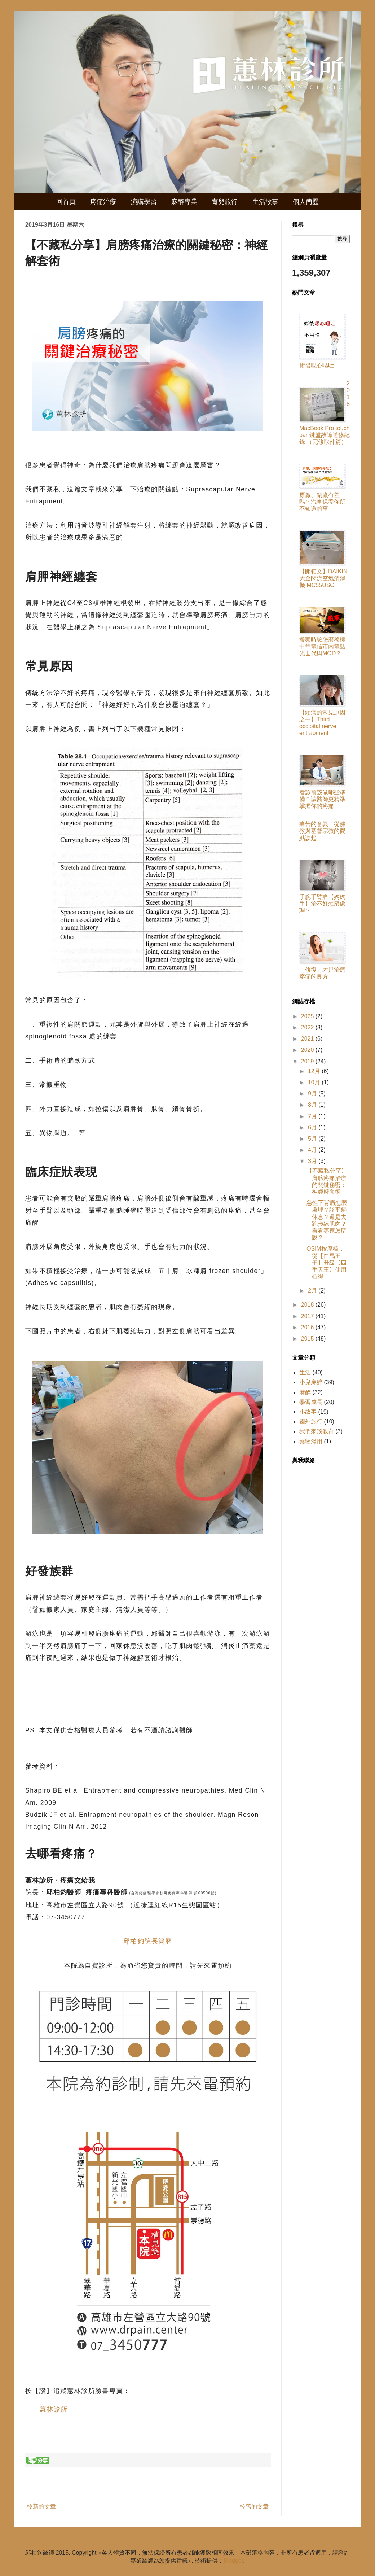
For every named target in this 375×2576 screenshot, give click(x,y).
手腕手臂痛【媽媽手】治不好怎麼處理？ (322, 904)
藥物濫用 (310, 1441)
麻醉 (305, 1392)
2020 (308, 1050)
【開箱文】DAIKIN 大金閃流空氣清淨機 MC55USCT (323, 578)
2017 (308, 1316)
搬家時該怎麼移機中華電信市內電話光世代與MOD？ (322, 646)
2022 (308, 1027)
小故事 (308, 1412)
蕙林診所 (54, 2409)
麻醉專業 (184, 201)
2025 (308, 1016)
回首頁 (66, 201)
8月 (313, 1105)
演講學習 (144, 201)
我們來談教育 (316, 1431)
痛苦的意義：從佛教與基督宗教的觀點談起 (322, 831)
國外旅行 (310, 1421)
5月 (313, 1139)
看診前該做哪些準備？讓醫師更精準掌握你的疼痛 (322, 799)
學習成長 (310, 1402)
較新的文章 (41, 2506)
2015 (308, 1338)
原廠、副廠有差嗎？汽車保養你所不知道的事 (322, 502)
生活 (305, 1372)
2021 (308, 1039)
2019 (308, 1061)
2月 (313, 1290)
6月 (313, 1127)
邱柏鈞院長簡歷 (147, 1941)
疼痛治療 (103, 201)
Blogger (233, 2561)
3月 (313, 1161)
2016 (308, 1327)
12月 (315, 1071)
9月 (313, 1093)
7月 (313, 1116)
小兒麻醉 (310, 1382)
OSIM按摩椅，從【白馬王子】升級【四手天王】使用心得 (326, 1263)
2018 (308, 1305)
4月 (313, 1150)
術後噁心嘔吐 (316, 365)
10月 (315, 1082)
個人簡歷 (306, 201)
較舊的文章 (254, 2506)
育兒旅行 (225, 201)
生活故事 (265, 201)
